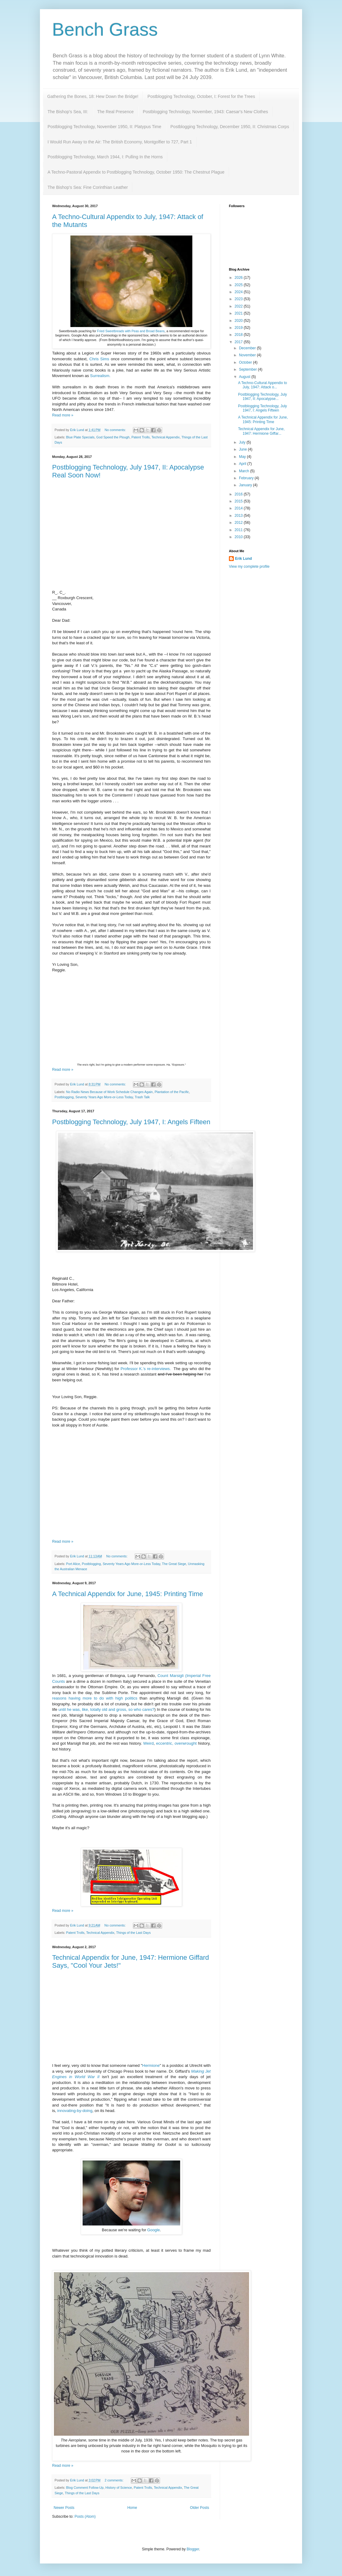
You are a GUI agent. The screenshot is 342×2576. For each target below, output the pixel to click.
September (248, 369)
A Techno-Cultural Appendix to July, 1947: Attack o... (262, 385)
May (243, 457)
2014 (239, 508)
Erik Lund (243, 558)
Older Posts (199, 2508)
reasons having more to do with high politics (94, 1698)
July (243, 442)
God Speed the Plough (113, 437)
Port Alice (73, 1564)
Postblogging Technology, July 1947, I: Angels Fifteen (131, 1122)
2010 (239, 537)
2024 (239, 292)
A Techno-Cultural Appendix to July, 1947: (114, 217)
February (247, 478)
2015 (239, 501)
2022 (239, 306)
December (248, 348)
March (244, 471)
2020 (239, 320)
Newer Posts (64, 2508)
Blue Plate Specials (80, 437)
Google (153, 2230)
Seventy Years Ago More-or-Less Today (104, 1097)
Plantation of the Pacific (172, 1092)
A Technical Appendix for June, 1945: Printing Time (127, 1594)
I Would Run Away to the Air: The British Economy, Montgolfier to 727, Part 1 (120, 141)
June (243, 449)
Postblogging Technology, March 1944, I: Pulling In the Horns (105, 156)
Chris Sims (99, 359)
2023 (239, 299)
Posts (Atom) (84, 2516)
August (245, 377)
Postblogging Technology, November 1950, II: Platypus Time (104, 126)
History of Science (118, 2487)
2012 (239, 522)
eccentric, (164, 1743)
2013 (239, 515)
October (246, 362)
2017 (239, 342)
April (243, 464)
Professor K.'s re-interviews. (146, 1368)
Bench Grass (105, 29)
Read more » (62, 415)
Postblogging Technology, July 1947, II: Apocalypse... (262, 396)
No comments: (116, 430)
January (246, 485)
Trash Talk (142, 1097)
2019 (239, 328)
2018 (239, 335)
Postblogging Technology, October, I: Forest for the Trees (201, 96)
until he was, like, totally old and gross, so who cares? (107, 1709)
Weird (148, 1743)
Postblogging (64, 1097)
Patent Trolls (140, 437)
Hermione (151, 2065)
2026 (239, 277)
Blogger (193, 2549)
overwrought (186, 1743)
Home (132, 2508)
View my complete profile (249, 566)
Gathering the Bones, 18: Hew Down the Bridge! (92, 96)
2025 (239, 285)
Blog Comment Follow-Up (85, 2487)
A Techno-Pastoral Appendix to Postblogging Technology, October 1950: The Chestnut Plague (136, 172)
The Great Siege (174, 1564)
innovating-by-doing (74, 2110)
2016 (239, 494)
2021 (239, 313)
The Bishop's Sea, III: (68, 111)
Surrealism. (101, 375)
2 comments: (114, 2480)
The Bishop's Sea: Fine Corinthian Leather (88, 187)
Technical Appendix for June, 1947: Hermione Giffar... (261, 431)
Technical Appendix (165, 437)
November (248, 355)
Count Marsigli (171, 1675)
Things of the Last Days (133, 1932)
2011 (239, 530)
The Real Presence (115, 111)
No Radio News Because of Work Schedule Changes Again (109, 1092)
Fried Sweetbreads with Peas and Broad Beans (131, 331)
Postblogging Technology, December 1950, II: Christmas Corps (229, 126)
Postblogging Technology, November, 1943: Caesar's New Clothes (205, 111)
